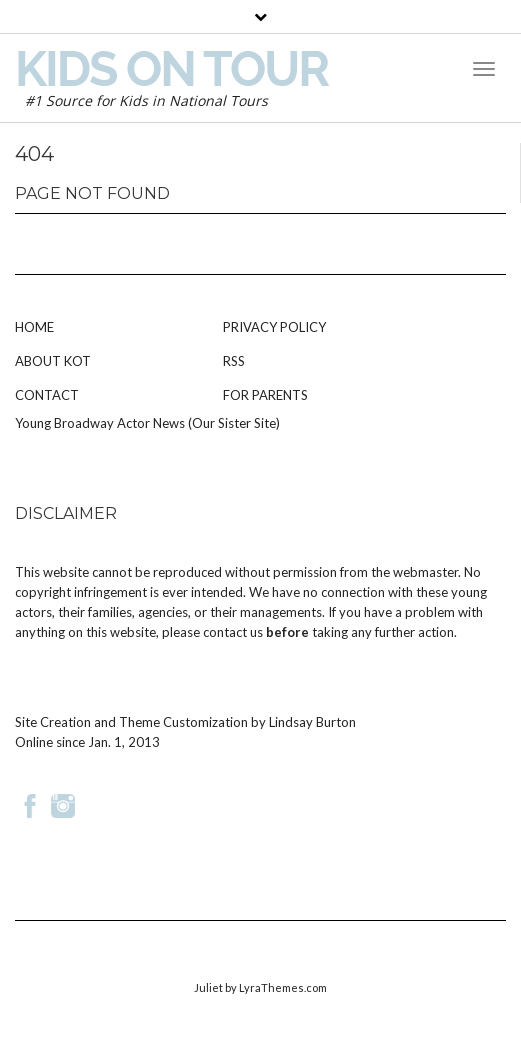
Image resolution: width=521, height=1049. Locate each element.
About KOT (53, 361)
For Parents (265, 395)
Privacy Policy (274, 327)
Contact (47, 395)
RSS (234, 361)
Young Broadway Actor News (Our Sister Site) (147, 423)
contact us (233, 632)
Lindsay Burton (312, 722)
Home (34, 327)
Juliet (208, 987)
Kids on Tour (171, 69)
